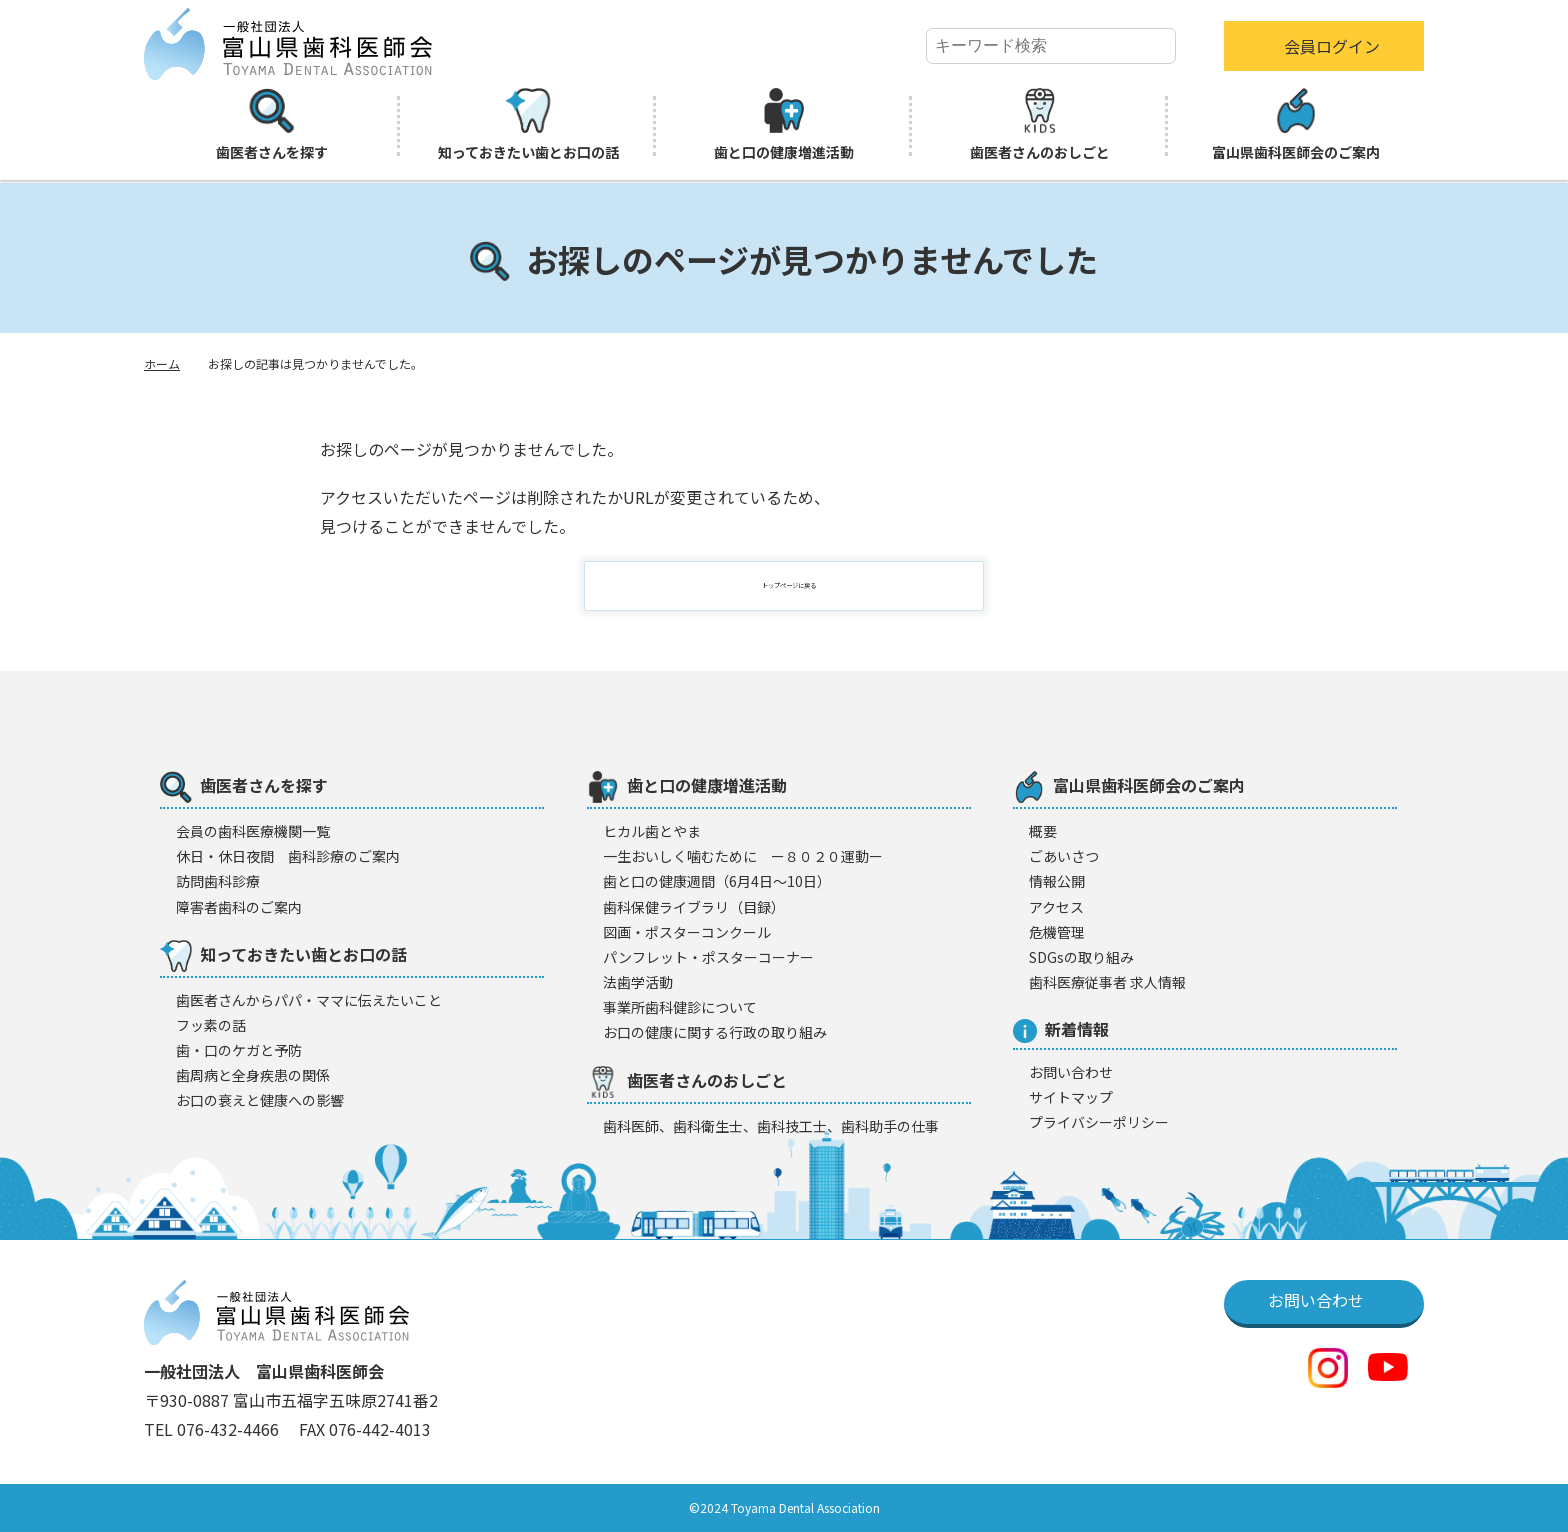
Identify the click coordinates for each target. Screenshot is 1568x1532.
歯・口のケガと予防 (239, 1050)
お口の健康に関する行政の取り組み (715, 1032)
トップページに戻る (796, 586)
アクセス (1056, 907)
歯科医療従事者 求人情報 (1107, 982)
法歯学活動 (638, 982)
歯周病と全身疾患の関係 (253, 1075)
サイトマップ (1071, 1097)
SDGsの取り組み (1081, 957)
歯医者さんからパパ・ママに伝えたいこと (309, 1000)
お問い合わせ (1071, 1072)
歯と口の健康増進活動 (784, 125)
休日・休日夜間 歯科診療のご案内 (288, 856)
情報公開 (1057, 881)
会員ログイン (1332, 46)
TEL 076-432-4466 (213, 1429)
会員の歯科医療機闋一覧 (253, 831)
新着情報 (1061, 1030)
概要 (1043, 831)
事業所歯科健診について (680, 1007)
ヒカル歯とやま (652, 831)
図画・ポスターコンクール (687, 932)
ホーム (162, 363)
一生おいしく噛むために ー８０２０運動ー (743, 856)
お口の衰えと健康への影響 (260, 1100)
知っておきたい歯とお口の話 (528, 125)
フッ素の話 (211, 1025)
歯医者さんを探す (272, 125)
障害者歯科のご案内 (239, 907)
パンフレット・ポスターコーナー (708, 957)
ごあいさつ (1064, 856)
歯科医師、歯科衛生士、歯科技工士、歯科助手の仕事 (771, 1126)
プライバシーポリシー (1099, 1122)
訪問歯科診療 (218, 881)
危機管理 (1057, 932)
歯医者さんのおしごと (1040, 125)
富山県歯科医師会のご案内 (1296, 125)
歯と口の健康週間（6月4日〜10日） (717, 881)
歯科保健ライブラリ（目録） (694, 907)
